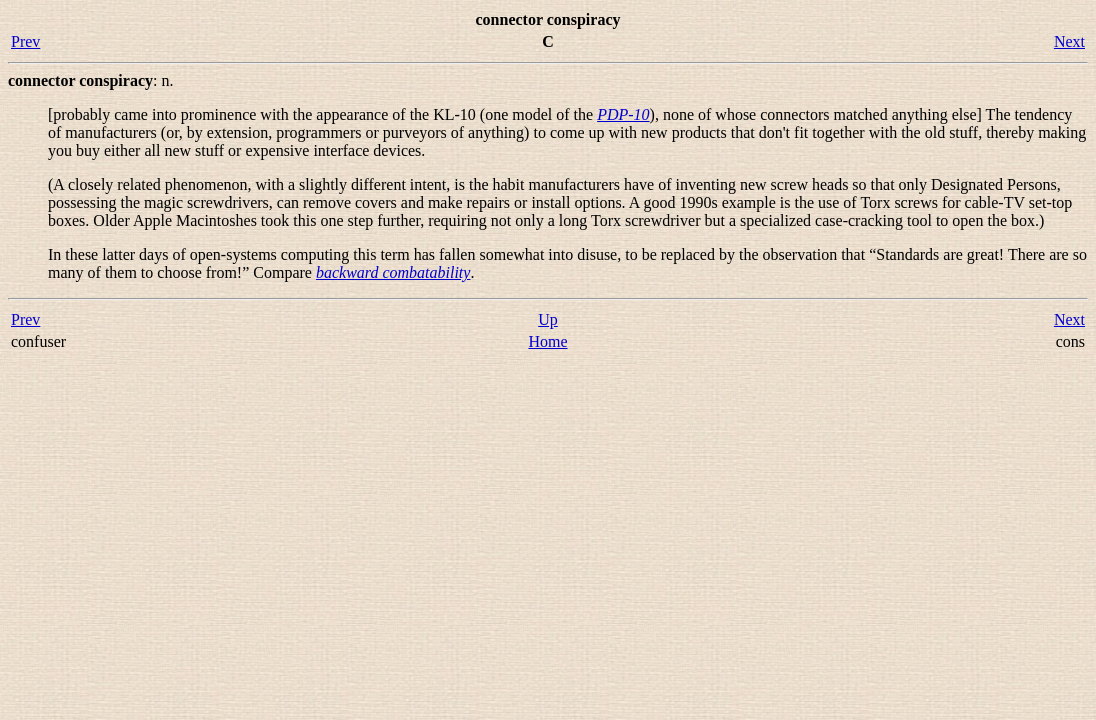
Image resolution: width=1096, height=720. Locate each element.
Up (548, 319)
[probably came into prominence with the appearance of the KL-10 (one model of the (322, 114)
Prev (25, 41)
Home (547, 341)
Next (1069, 41)
